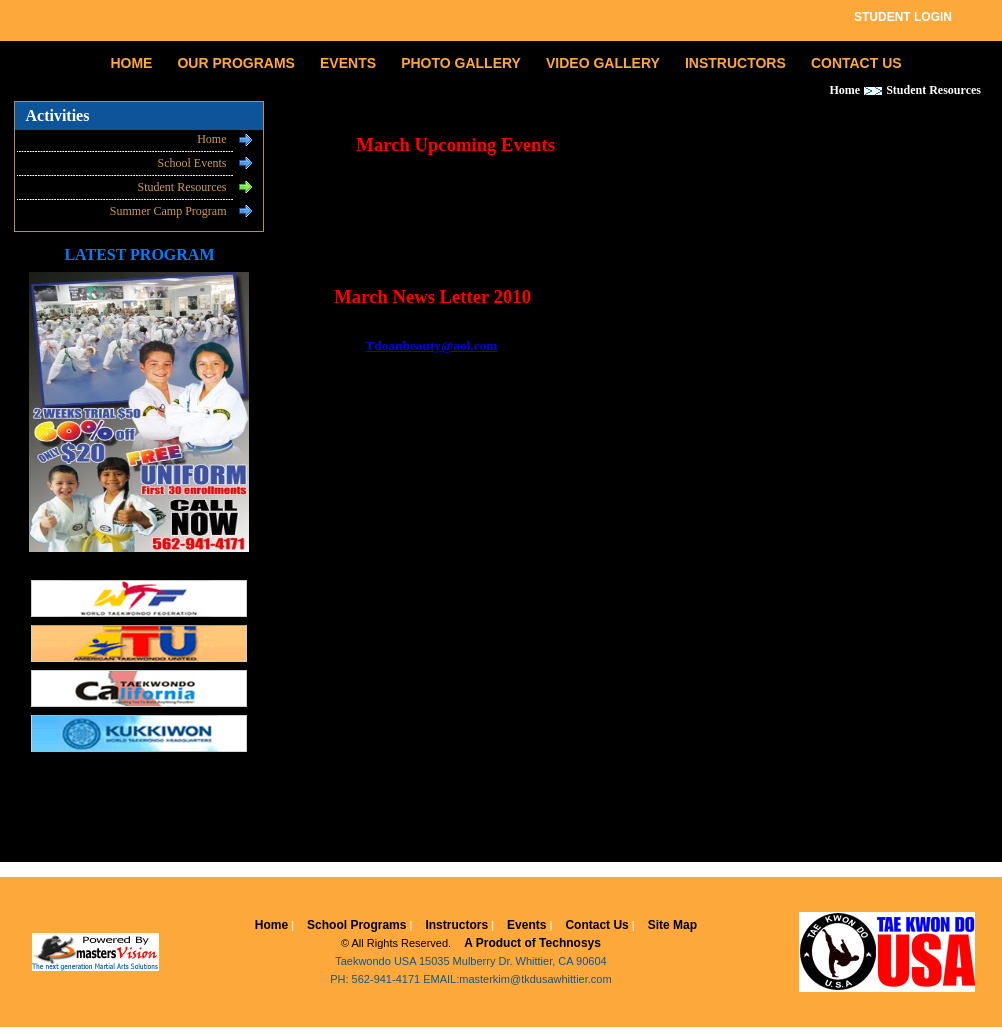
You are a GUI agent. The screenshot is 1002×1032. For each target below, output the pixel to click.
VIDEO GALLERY (603, 63)
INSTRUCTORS (735, 63)
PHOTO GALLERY (461, 63)
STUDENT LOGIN (903, 17)
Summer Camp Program (168, 211)
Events (526, 925)
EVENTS (348, 63)
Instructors (456, 925)
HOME (131, 63)
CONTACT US (856, 63)
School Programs (356, 925)
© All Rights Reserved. (396, 943)
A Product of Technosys (532, 943)
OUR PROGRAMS (235, 63)
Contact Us (596, 925)
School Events (191, 163)
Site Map (672, 925)
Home (211, 139)
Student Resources (181, 187)
